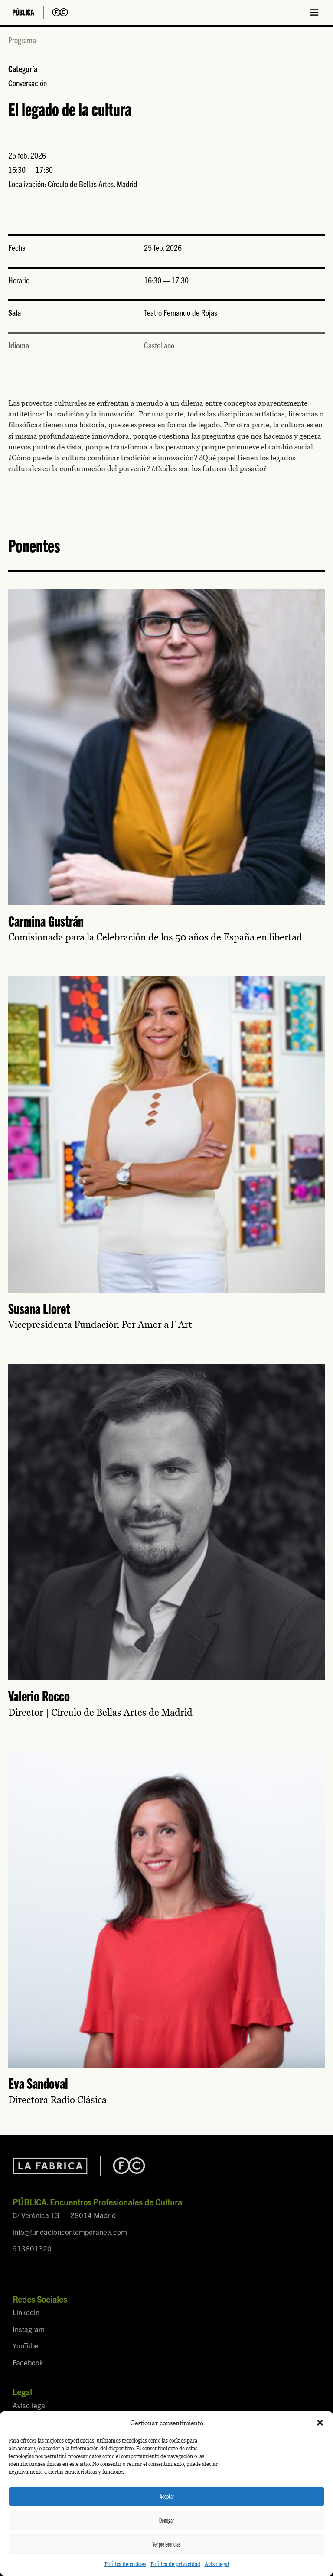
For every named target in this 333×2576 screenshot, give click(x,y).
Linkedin (26, 2311)
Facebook (28, 2362)
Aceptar (167, 2496)
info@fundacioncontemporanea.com (70, 2231)
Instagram (29, 2328)
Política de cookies (125, 2564)
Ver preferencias (166, 2544)
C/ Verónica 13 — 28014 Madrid (64, 2214)
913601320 (32, 2248)
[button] (320, 2422)
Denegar (166, 2520)
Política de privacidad (175, 2564)
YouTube (26, 2345)
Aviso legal (217, 2564)
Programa (22, 40)
